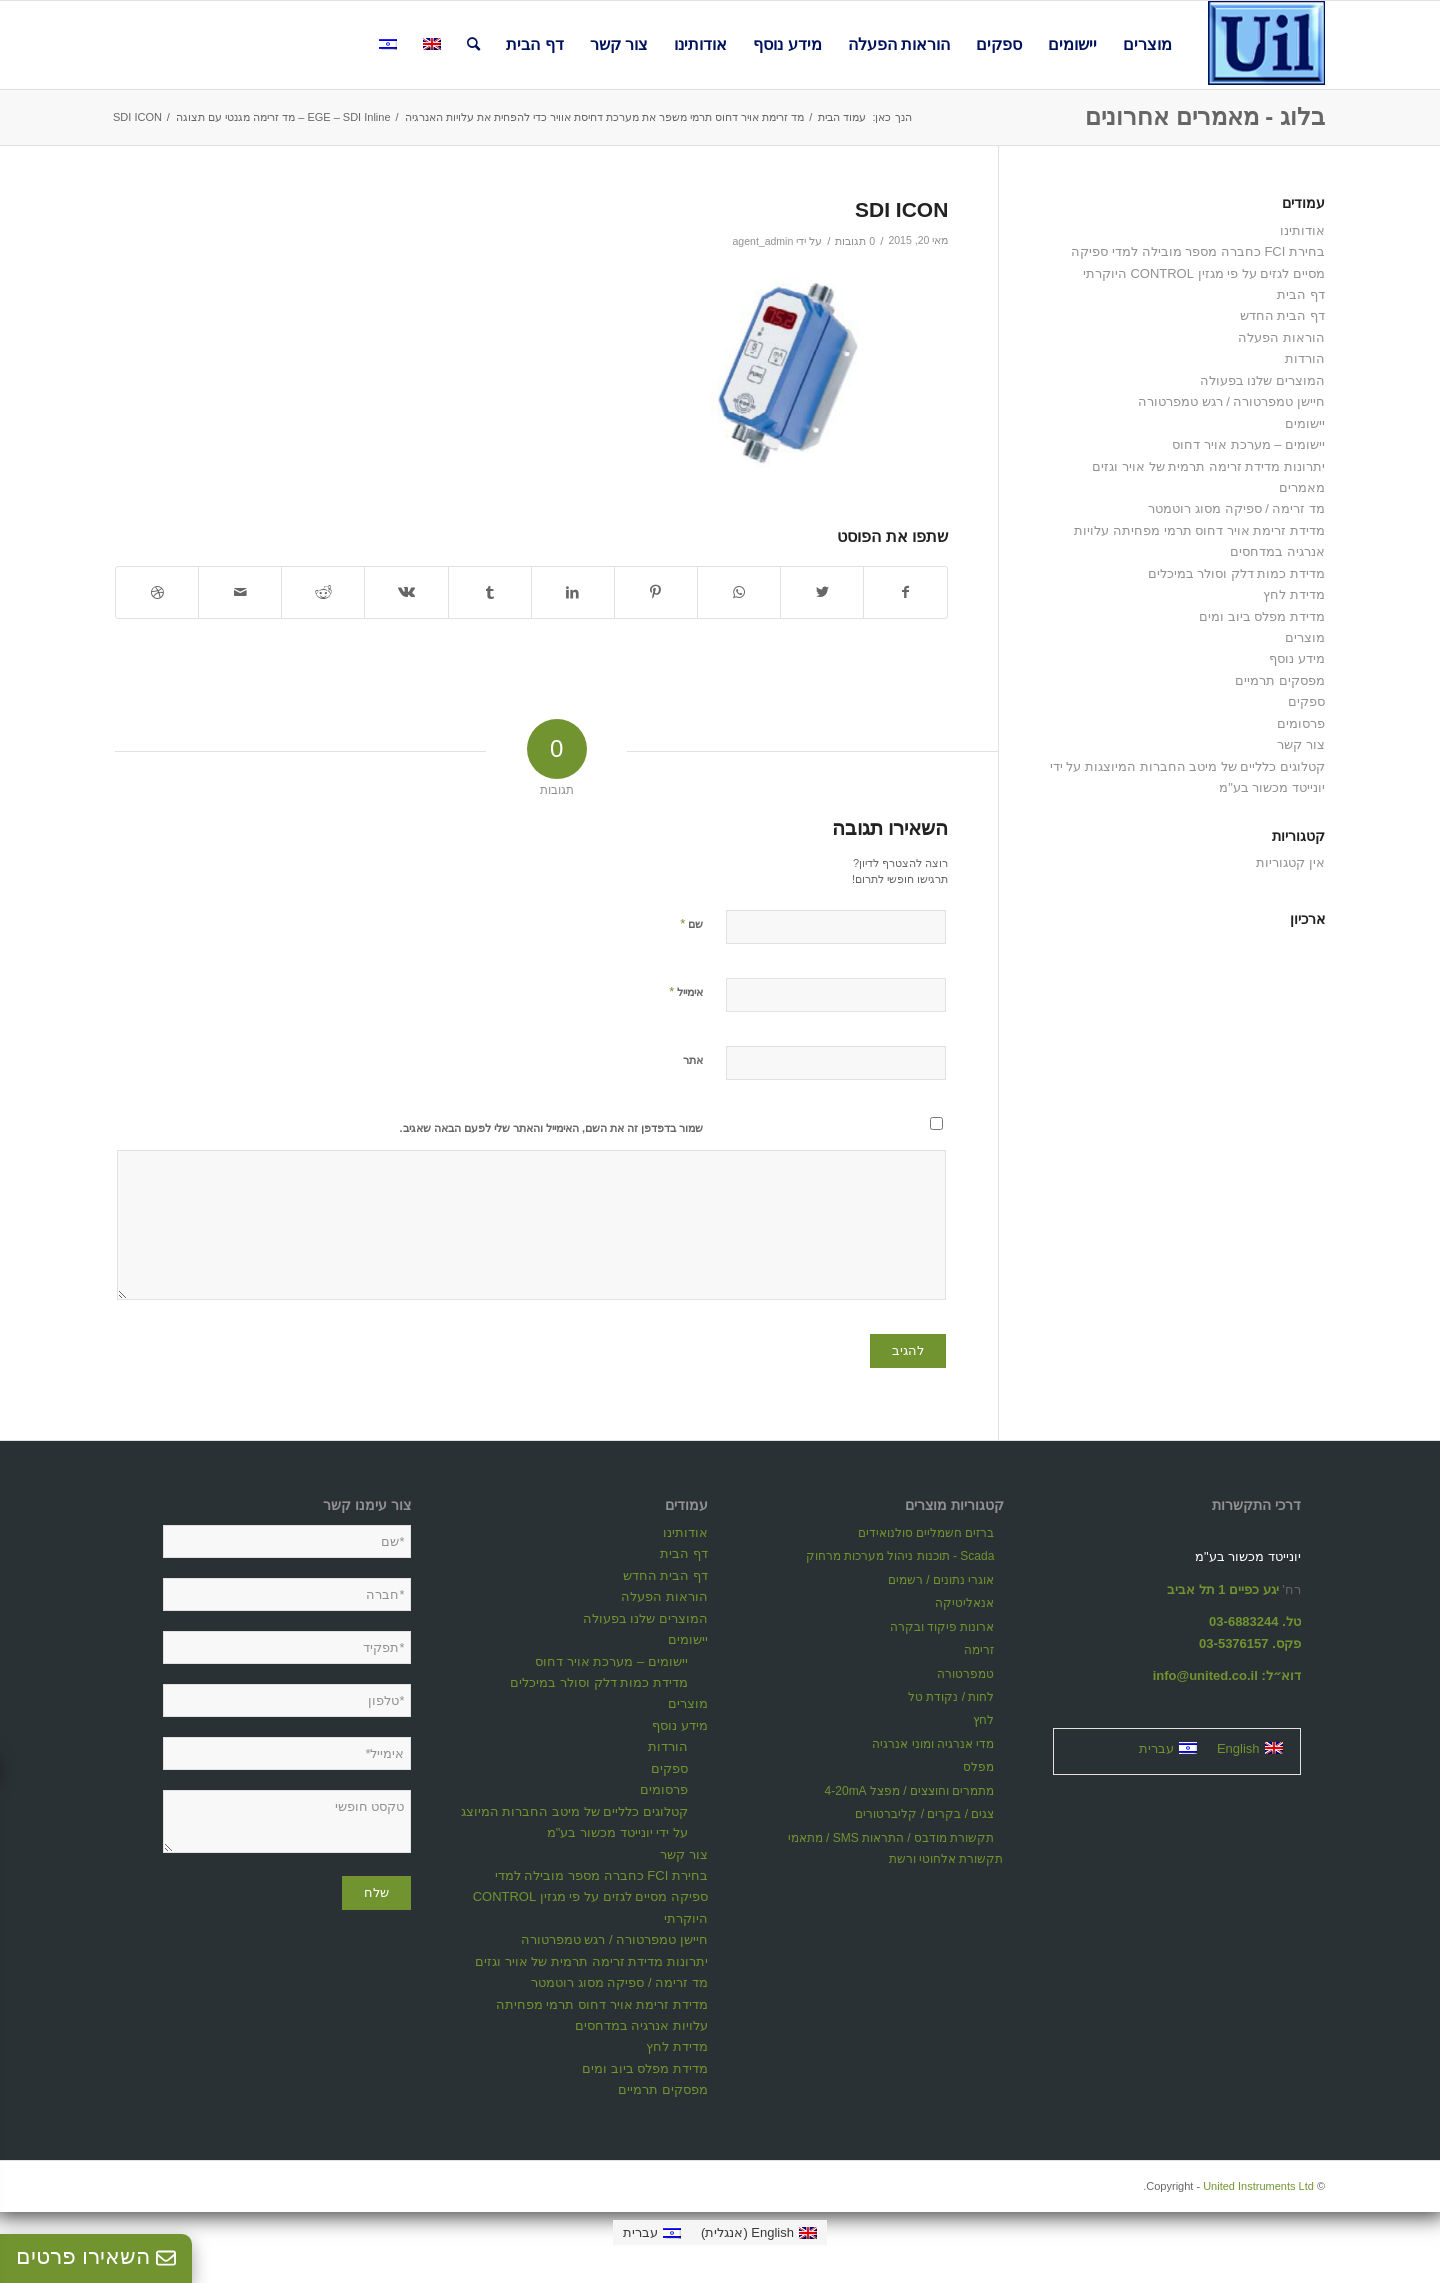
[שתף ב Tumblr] (490, 592)
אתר (693, 1060)
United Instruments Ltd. (1228, 2186)
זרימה (979, 1650)
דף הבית (1301, 294)
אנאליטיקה (964, 1603)
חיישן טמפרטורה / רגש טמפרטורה (1231, 401)
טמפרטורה (965, 1674)
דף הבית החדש (1282, 315)
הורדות (1305, 358)
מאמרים (1302, 487)
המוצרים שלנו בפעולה (1262, 380)
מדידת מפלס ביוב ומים (1262, 616)
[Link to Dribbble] (157, 592)
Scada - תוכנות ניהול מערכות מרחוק (900, 1556)
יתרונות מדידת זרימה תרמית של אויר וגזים (1208, 466)
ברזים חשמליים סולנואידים (926, 1533)
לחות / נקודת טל (951, 1697)
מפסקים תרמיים (1280, 680)
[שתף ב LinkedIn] (573, 592)
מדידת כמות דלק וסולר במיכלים (1236, 573)
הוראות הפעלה (1281, 337)
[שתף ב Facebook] (905, 592)
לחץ (983, 1720)
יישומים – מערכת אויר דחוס (1248, 444)
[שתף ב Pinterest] (656, 592)
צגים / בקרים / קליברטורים (924, 1814)
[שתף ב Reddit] (323, 592)
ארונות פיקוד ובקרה (942, 1627)
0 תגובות (855, 241)
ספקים (1306, 701)
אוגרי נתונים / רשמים (941, 1580)
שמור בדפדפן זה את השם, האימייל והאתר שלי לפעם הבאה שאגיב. (552, 1128)
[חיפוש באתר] (473, 45)
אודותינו (1302, 230)
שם (691, 923)
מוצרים (1305, 637)
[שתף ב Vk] (406, 592)
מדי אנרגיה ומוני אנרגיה (933, 1744)
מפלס (978, 1767)
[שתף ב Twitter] (822, 592)
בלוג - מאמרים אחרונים (1205, 116)
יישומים (1305, 423)
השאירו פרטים (96, 2256)
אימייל (686, 991)
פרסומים (1301, 723)
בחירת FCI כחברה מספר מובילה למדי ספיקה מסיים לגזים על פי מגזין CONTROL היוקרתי (590, 1897)
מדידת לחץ (1294, 594)
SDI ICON (901, 209)
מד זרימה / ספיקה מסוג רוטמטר (1236, 508)
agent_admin (762, 241)
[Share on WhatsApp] (739, 592)
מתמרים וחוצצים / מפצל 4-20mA (910, 1791)
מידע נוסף (1297, 658)
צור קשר (1301, 744)
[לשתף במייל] (240, 592)
